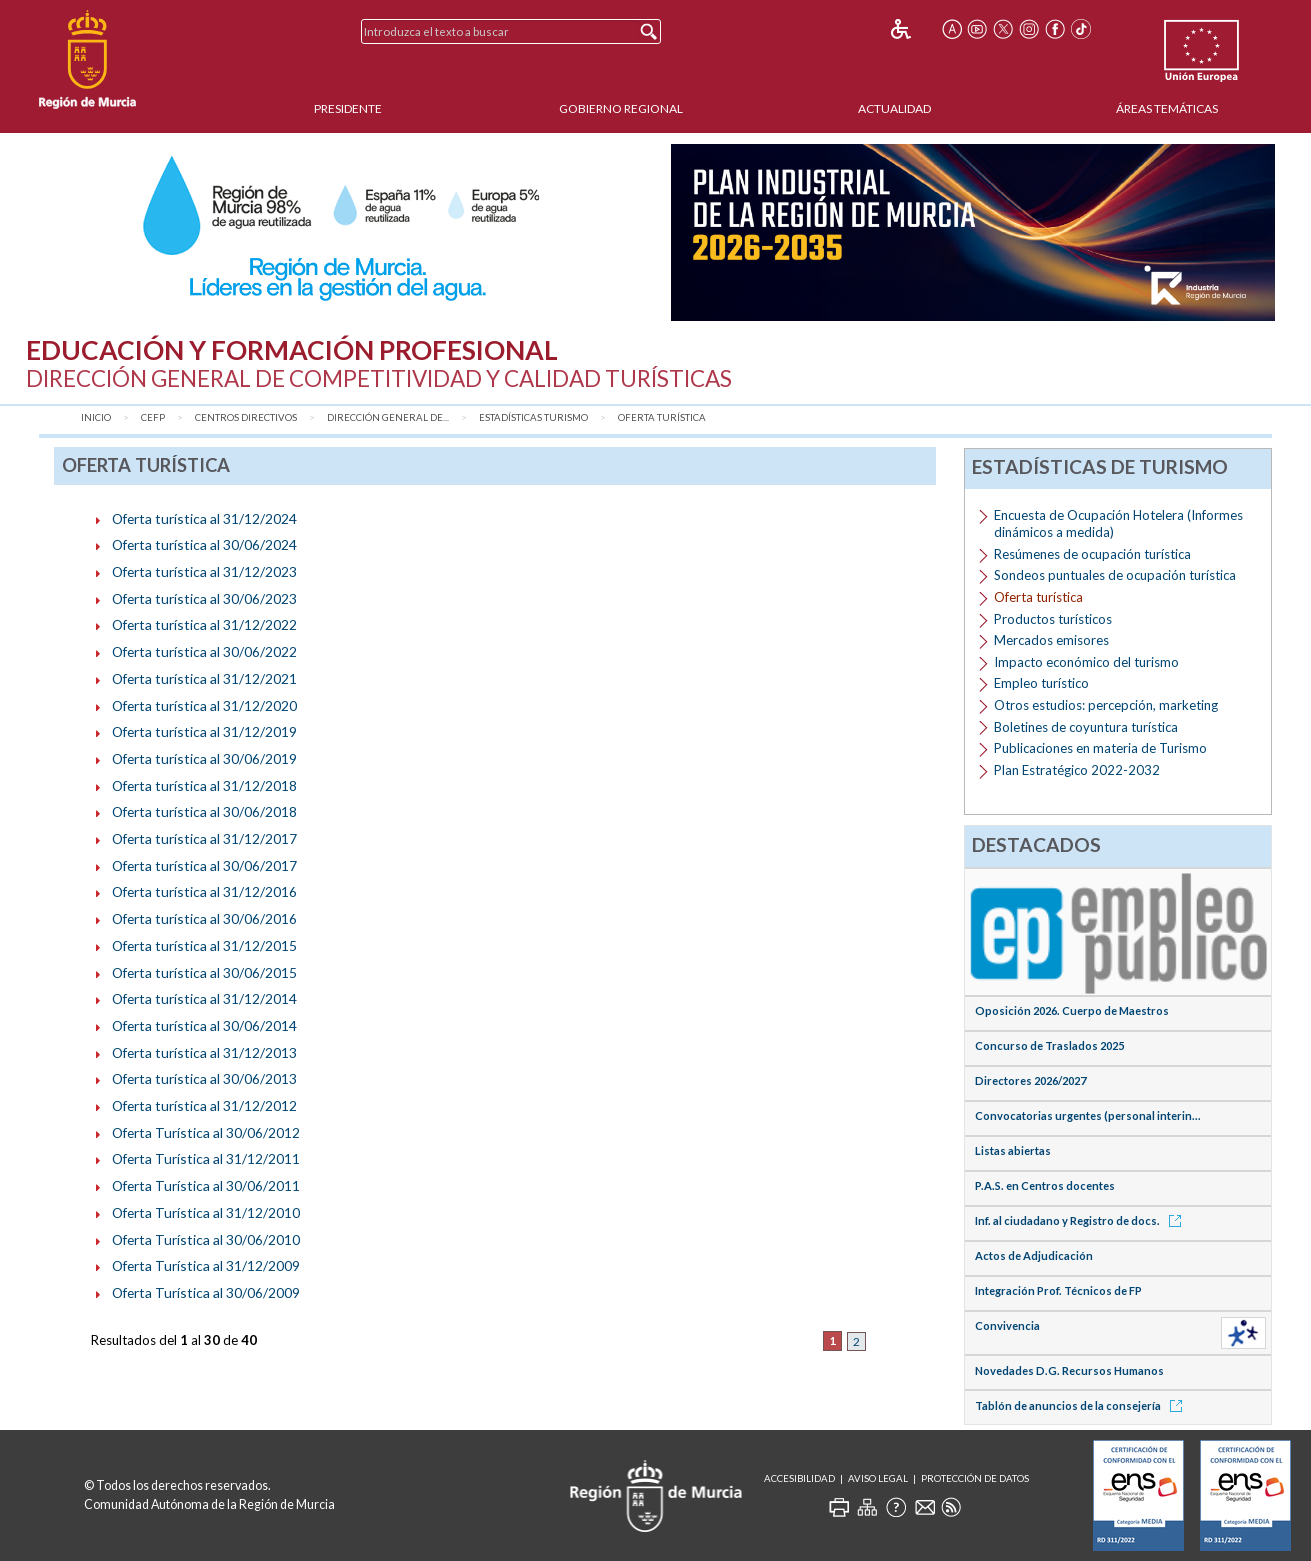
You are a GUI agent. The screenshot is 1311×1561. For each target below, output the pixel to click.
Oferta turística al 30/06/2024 (204, 544)
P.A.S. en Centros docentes (1045, 1185)
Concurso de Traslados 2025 (1049, 1045)
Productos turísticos (1053, 619)
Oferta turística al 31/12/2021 (204, 678)
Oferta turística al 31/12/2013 (204, 1052)
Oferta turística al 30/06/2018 (204, 811)
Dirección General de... (388, 417)
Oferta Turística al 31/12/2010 (206, 1212)
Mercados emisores (1051, 640)
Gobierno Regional (621, 108)
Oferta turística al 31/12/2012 (204, 1105)
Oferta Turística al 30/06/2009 (206, 1292)
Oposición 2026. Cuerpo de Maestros (1072, 1010)
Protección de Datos (975, 1478)
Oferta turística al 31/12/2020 (204, 705)
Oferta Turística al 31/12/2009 (206, 1265)
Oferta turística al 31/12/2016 (204, 891)
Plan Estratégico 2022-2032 (1077, 770)
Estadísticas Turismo (533, 417)
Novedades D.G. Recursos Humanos (1069, 1370)
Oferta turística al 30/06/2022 (204, 651)
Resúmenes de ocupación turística (1092, 554)
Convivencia (1007, 1325)
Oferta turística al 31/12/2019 (204, 731)
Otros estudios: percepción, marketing (1106, 705)
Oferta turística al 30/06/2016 (204, 918)
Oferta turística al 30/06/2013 (204, 1078)
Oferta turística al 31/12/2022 (204, 624)
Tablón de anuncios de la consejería (1082, 1405)
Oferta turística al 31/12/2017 (204, 838)
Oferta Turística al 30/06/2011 (206, 1185)
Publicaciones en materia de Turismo (1100, 748)
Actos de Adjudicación (1034, 1255)
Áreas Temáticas (1167, 108)
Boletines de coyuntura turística (1086, 727)
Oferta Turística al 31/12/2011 (206, 1158)
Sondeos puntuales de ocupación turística (1115, 575)
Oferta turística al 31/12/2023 (204, 571)
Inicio (96, 417)
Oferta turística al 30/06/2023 (204, 598)
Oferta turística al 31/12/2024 (204, 518)
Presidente (348, 108)
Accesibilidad (799, 1478)
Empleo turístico (1041, 683)
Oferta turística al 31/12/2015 (204, 945)
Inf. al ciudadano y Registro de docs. (1081, 1220)
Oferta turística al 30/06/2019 (204, 758)
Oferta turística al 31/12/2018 (204, 785)
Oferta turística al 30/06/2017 (204, 865)
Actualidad (894, 108)
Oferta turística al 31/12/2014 (204, 998)
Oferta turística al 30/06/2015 (204, 972)
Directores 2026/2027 (1030, 1080)
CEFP (153, 417)
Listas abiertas (1013, 1150)
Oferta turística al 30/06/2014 (204, 1025)
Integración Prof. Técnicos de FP (1058, 1290)
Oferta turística (662, 417)
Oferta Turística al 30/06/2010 (206, 1239)
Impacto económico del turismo (1086, 662)
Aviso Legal (878, 1478)
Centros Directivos (246, 417)
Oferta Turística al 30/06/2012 (206, 1132)
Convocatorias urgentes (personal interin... (1088, 1115)
